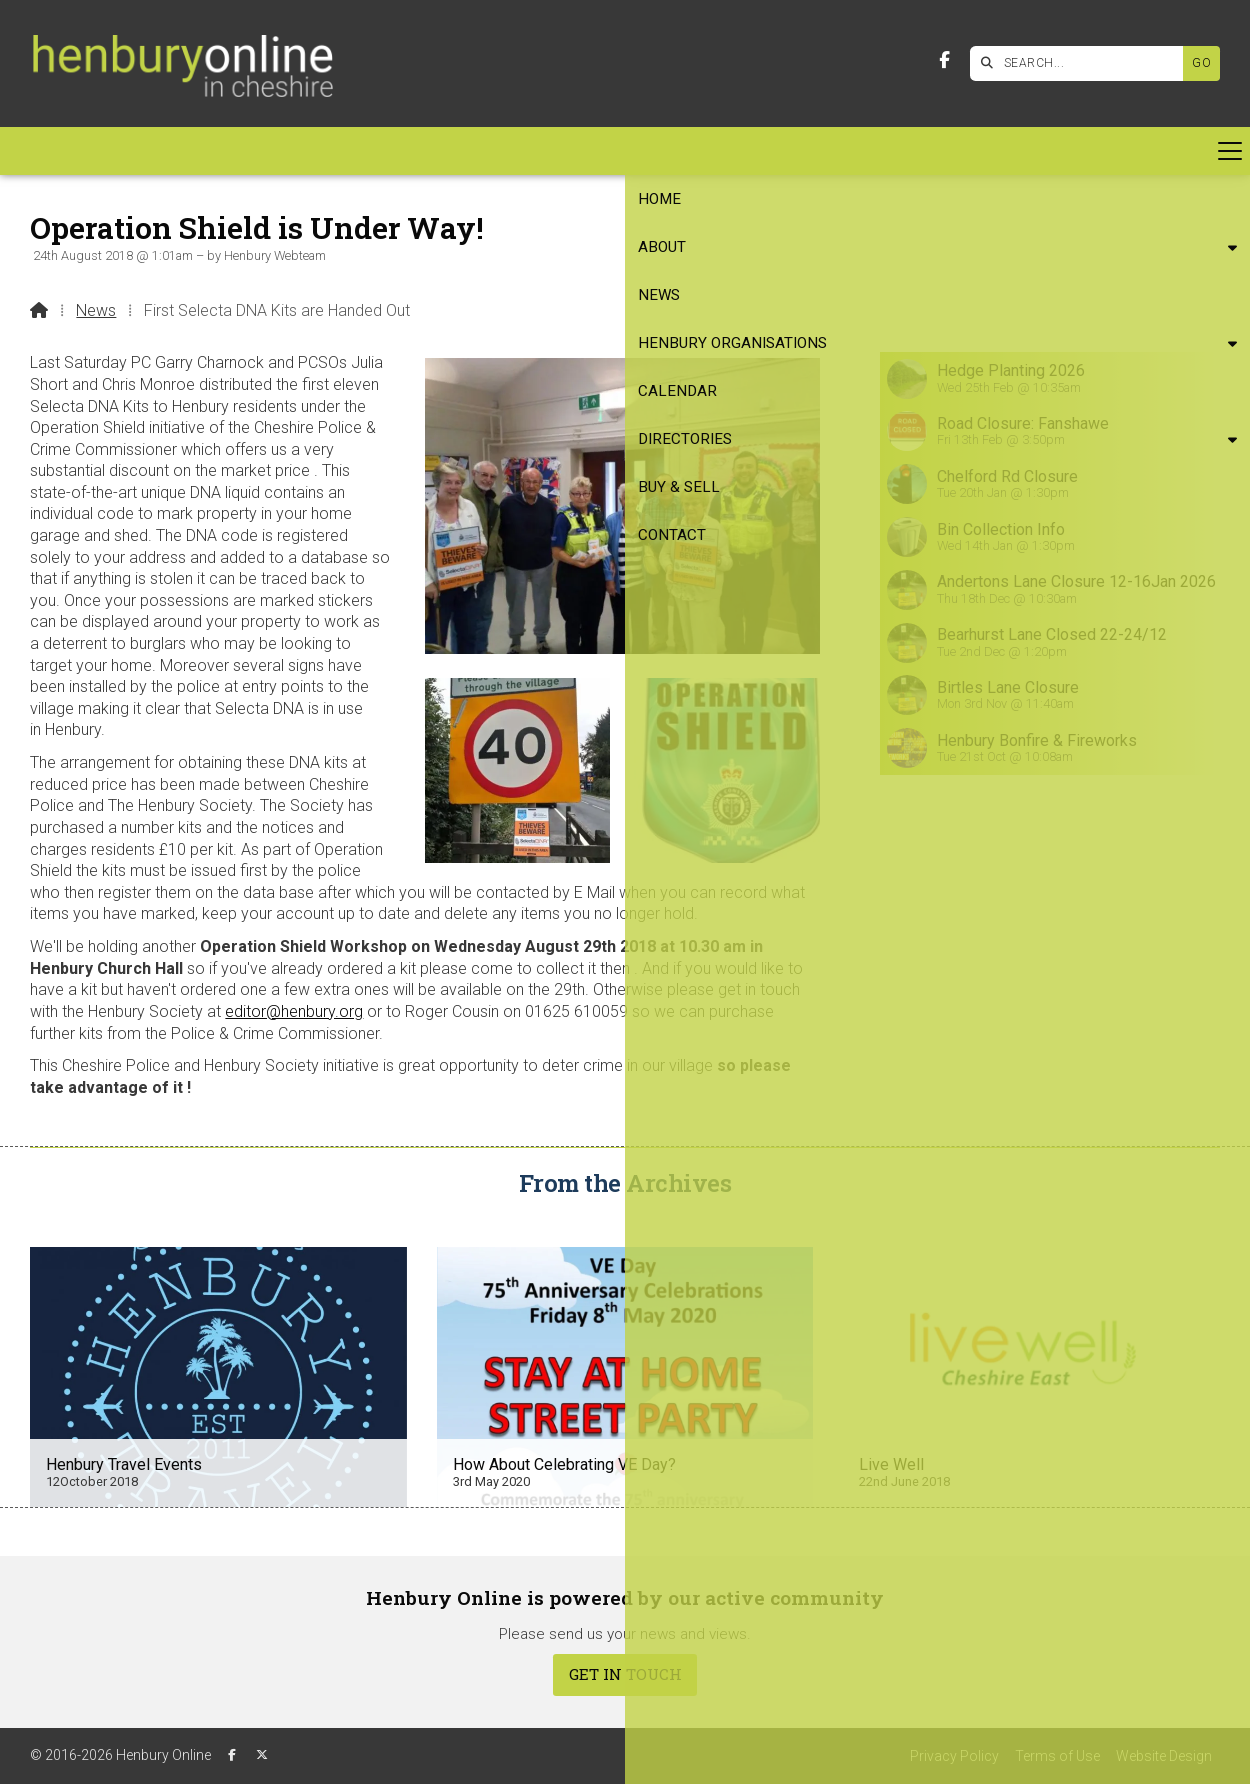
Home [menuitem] (64, 151)
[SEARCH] (1081, 63)
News (96, 310)
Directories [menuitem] (651, 151)
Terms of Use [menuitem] (1057, 1756)
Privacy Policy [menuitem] (954, 1756)
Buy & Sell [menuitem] (781, 151)
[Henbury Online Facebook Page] (944, 60)
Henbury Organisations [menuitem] (363, 151)
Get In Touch (625, 1674)
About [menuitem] (135, 151)
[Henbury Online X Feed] (262, 1755)
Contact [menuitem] (882, 151)
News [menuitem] (222, 151)
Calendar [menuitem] (539, 151)
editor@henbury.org (294, 1011)
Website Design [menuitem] (1164, 1756)
